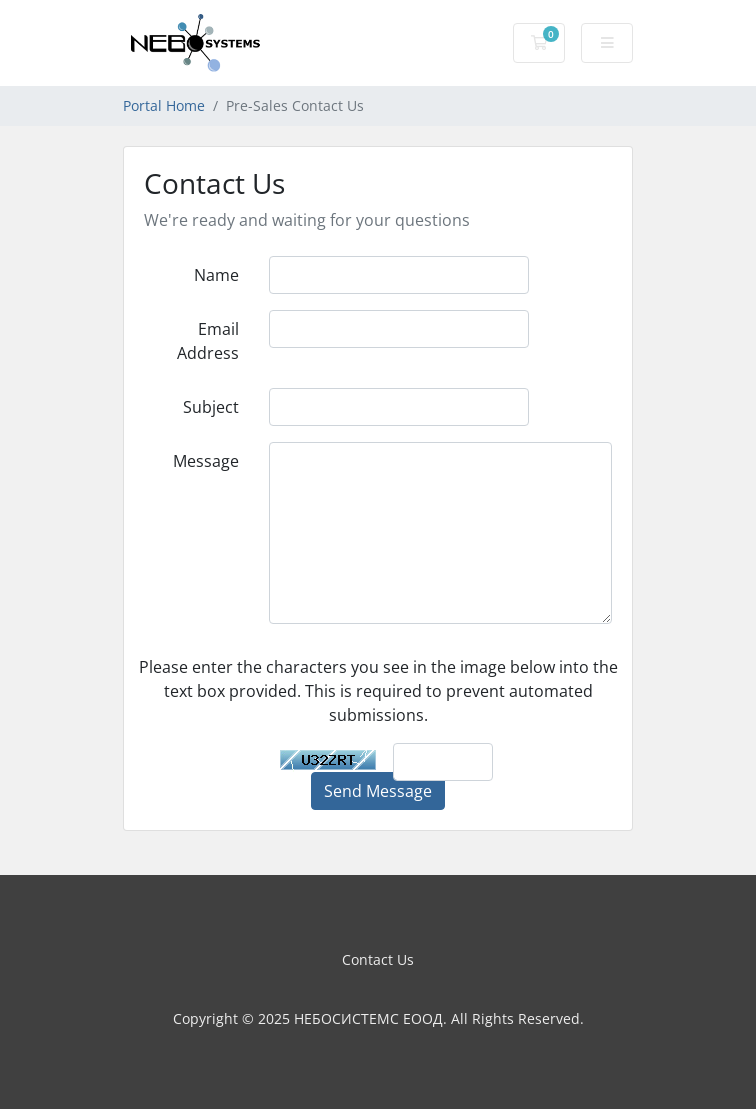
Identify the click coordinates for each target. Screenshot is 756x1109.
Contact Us (378, 959)
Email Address (208, 341)
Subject (211, 407)
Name (216, 275)
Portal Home (164, 105)
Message (206, 461)
